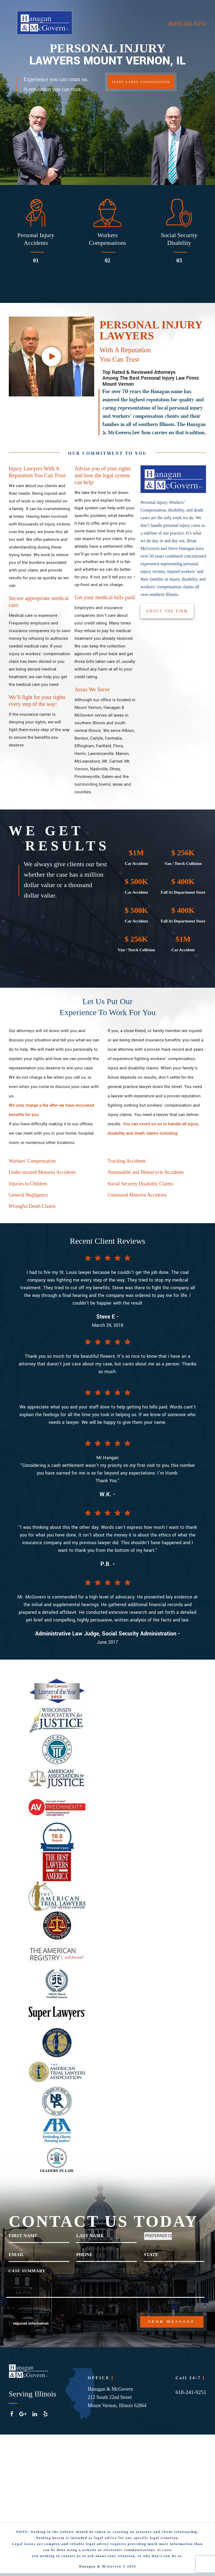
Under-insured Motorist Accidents (42, 1174)
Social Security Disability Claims (141, 1186)
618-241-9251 (190, 2393)
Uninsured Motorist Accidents (137, 1197)
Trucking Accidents (127, 1163)
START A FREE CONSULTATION (142, 83)
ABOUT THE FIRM (167, 613)
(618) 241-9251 (187, 23)
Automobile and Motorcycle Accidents (146, 1174)
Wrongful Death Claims (32, 1209)
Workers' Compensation (32, 1163)
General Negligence (28, 1197)
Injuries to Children (28, 1186)
